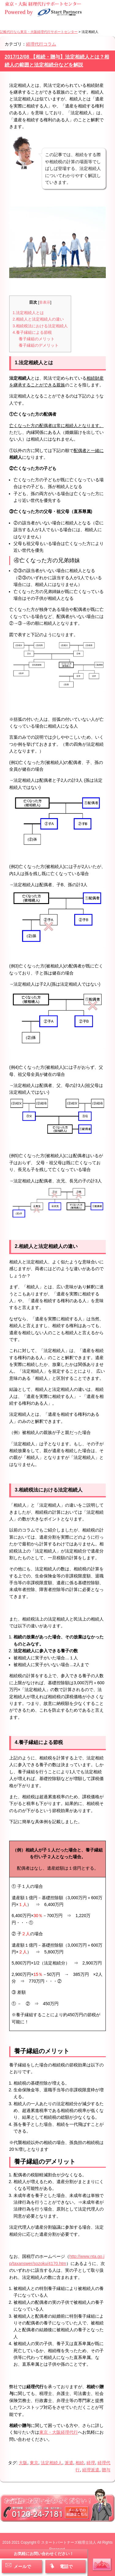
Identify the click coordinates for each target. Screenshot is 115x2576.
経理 (90, 2462)
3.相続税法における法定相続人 (40, 326)
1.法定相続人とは (28, 312)
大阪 (23, 2462)
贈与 (106, 2469)
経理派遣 (90, 2469)
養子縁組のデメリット (39, 345)
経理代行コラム (41, 44)
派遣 (69, 2462)
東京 (34, 2462)
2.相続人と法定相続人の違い (38, 319)
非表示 (44, 302)
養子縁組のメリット (37, 339)
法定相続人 (51, 2462)
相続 (79, 2462)
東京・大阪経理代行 (58, 2432)
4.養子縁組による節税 (32, 332)
